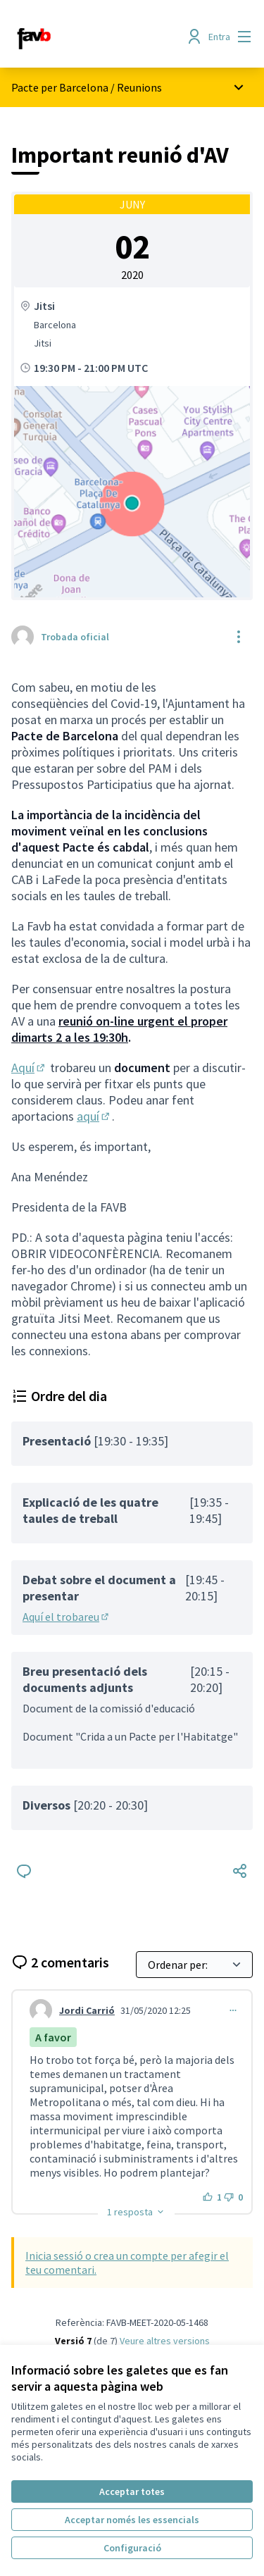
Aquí (29, 1067)
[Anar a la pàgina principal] (100, 36)
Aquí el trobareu (67, 1617)
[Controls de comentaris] (233, 2010)
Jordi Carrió (87, 2010)
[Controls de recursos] (239, 637)
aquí (94, 1116)
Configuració (132, 2547)
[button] (136, 2212)
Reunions (139, 87)
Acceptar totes (132, 2491)
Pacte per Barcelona (59, 87)
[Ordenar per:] (194, 1964)
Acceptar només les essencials (132, 2519)
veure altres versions (165, 2340)
